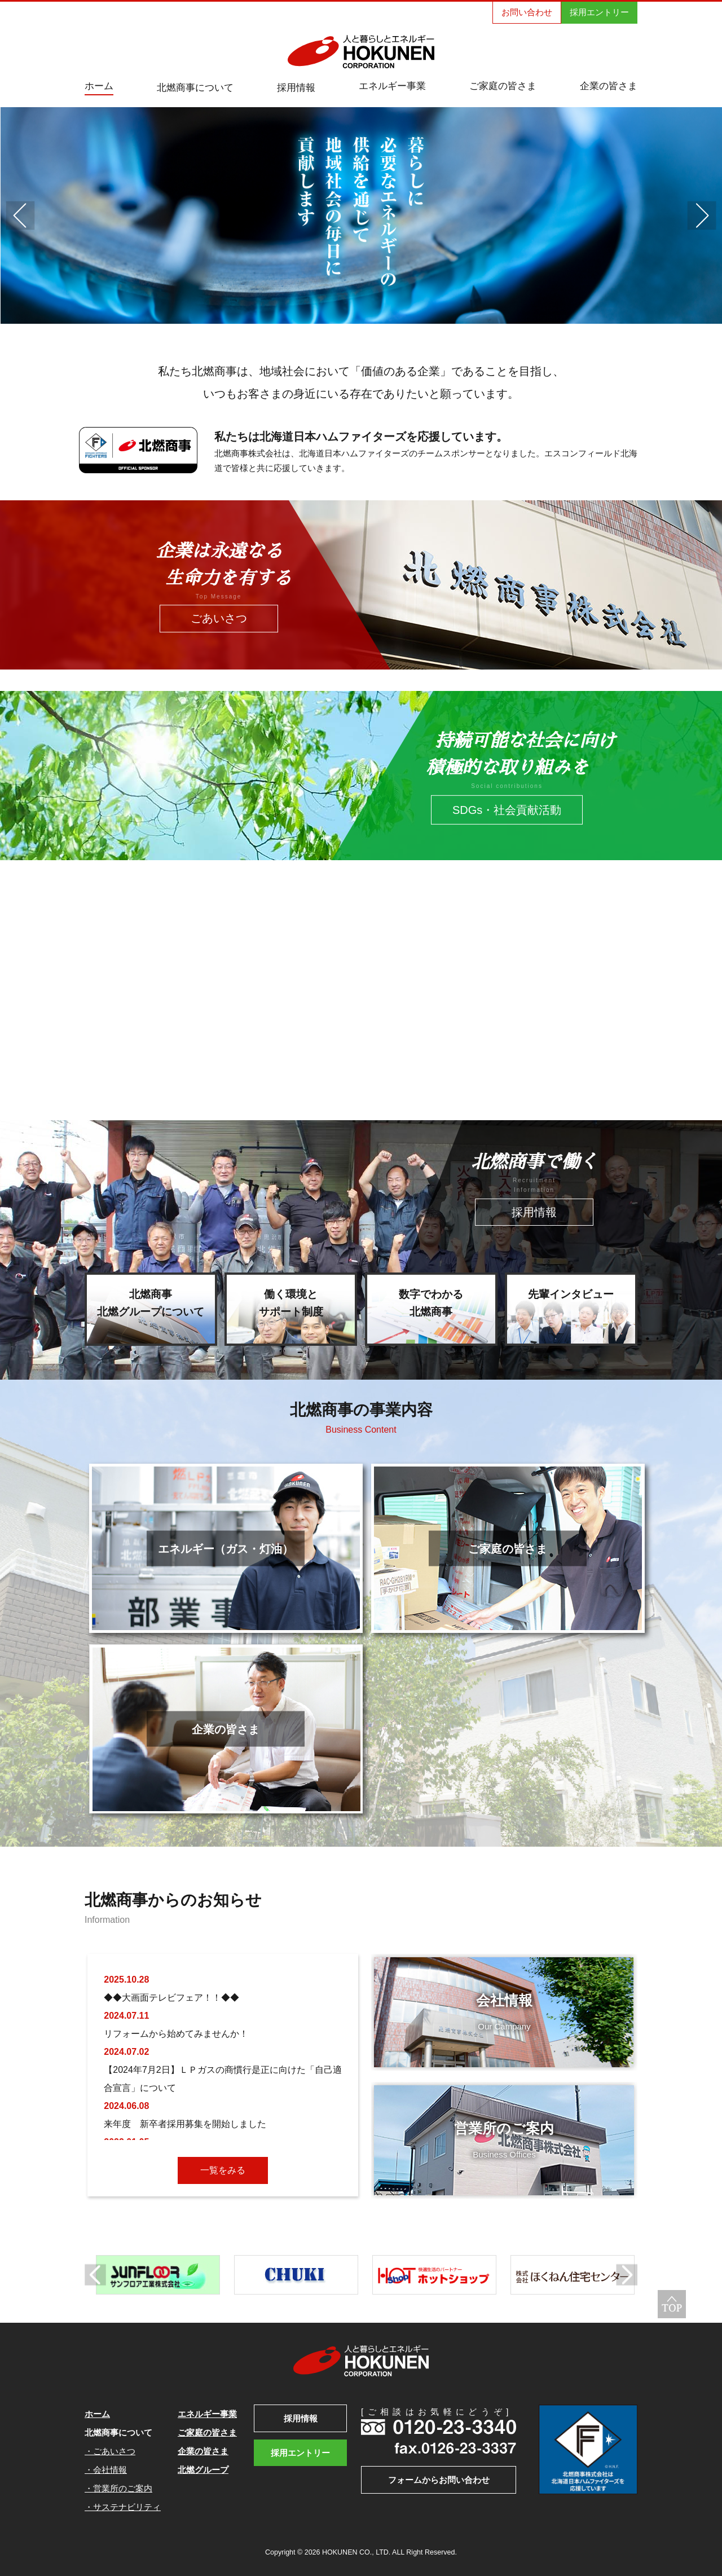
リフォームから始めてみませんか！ (176, 2033)
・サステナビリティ (123, 2507)
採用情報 (534, 1212)
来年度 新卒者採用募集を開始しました (185, 2124)
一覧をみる (222, 2170)
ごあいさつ (219, 619)
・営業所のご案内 (118, 2488)
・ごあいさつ (110, 2451)
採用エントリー (599, 12)
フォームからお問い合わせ (439, 2480)
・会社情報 (106, 2469)
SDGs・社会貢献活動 (506, 810)
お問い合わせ (526, 12)
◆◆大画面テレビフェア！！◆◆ (171, 1997)
